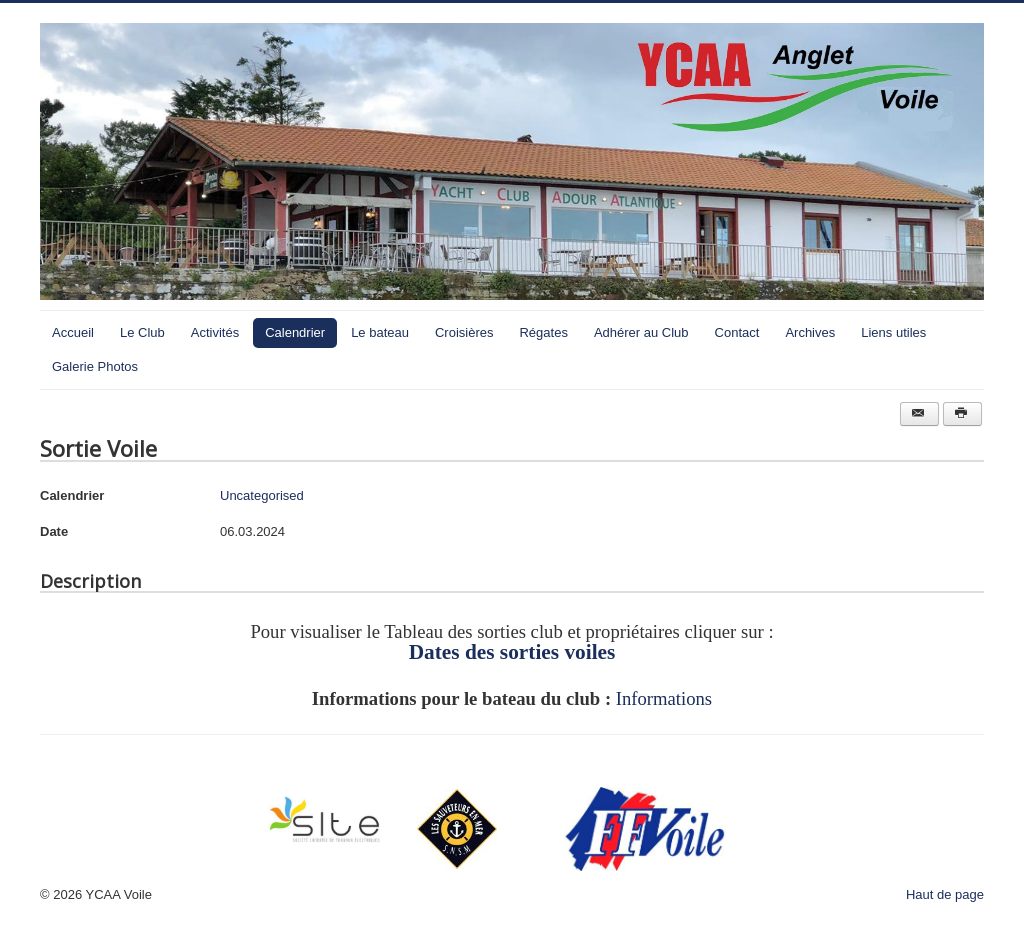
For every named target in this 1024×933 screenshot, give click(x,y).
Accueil (73, 332)
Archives (810, 332)
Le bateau (380, 332)
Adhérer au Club (641, 332)
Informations (664, 698)
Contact (737, 332)
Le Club (142, 332)
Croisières (464, 332)
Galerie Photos (95, 366)
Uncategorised (262, 495)
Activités (215, 332)
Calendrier (295, 332)
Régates (543, 332)
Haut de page (945, 894)
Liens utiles (893, 332)
